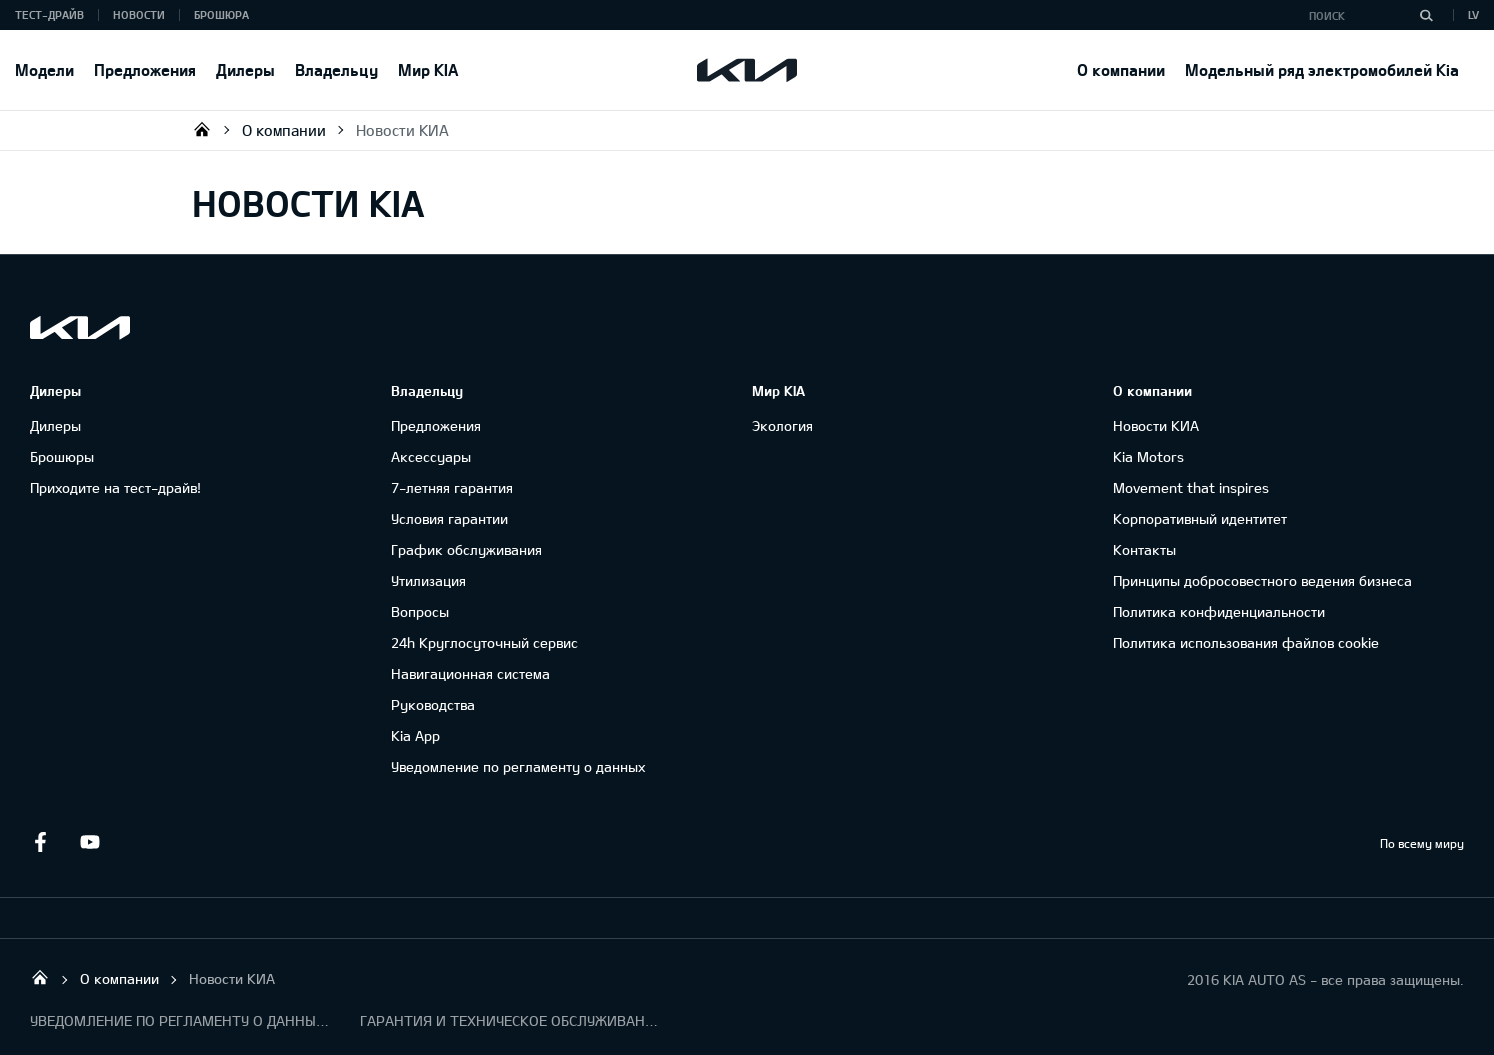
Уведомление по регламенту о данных (518, 766)
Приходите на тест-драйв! (115, 487)
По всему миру (1422, 843)
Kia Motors (1148, 456)
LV (1473, 14)
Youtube (90, 842)
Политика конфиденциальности (1219, 611)
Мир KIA (428, 69)
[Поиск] (1426, 15)
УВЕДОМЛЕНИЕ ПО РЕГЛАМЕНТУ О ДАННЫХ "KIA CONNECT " (180, 1020)
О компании (1121, 69)
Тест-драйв (49, 14)
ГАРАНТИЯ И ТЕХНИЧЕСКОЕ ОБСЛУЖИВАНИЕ (510, 1020)
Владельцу (336, 69)
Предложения (145, 69)
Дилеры (245, 69)
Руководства (433, 704)
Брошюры (62, 456)
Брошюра (221, 14)
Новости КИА (402, 130)
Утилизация (428, 580)
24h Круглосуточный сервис (484, 642)
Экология (782, 425)
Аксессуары (431, 456)
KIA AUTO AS (202, 129)
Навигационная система (470, 673)
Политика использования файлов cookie (1246, 642)
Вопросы (420, 611)
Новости (139, 14)
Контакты (1144, 549)
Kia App (415, 735)
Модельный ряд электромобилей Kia (1322, 69)
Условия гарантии (449, 518)
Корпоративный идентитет (1200, 518)
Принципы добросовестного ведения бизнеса (1262, 580)
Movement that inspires (1191, 487)
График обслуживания (466, 549)
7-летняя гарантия (452, 487)
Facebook (40, 842)
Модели (44, 69)
